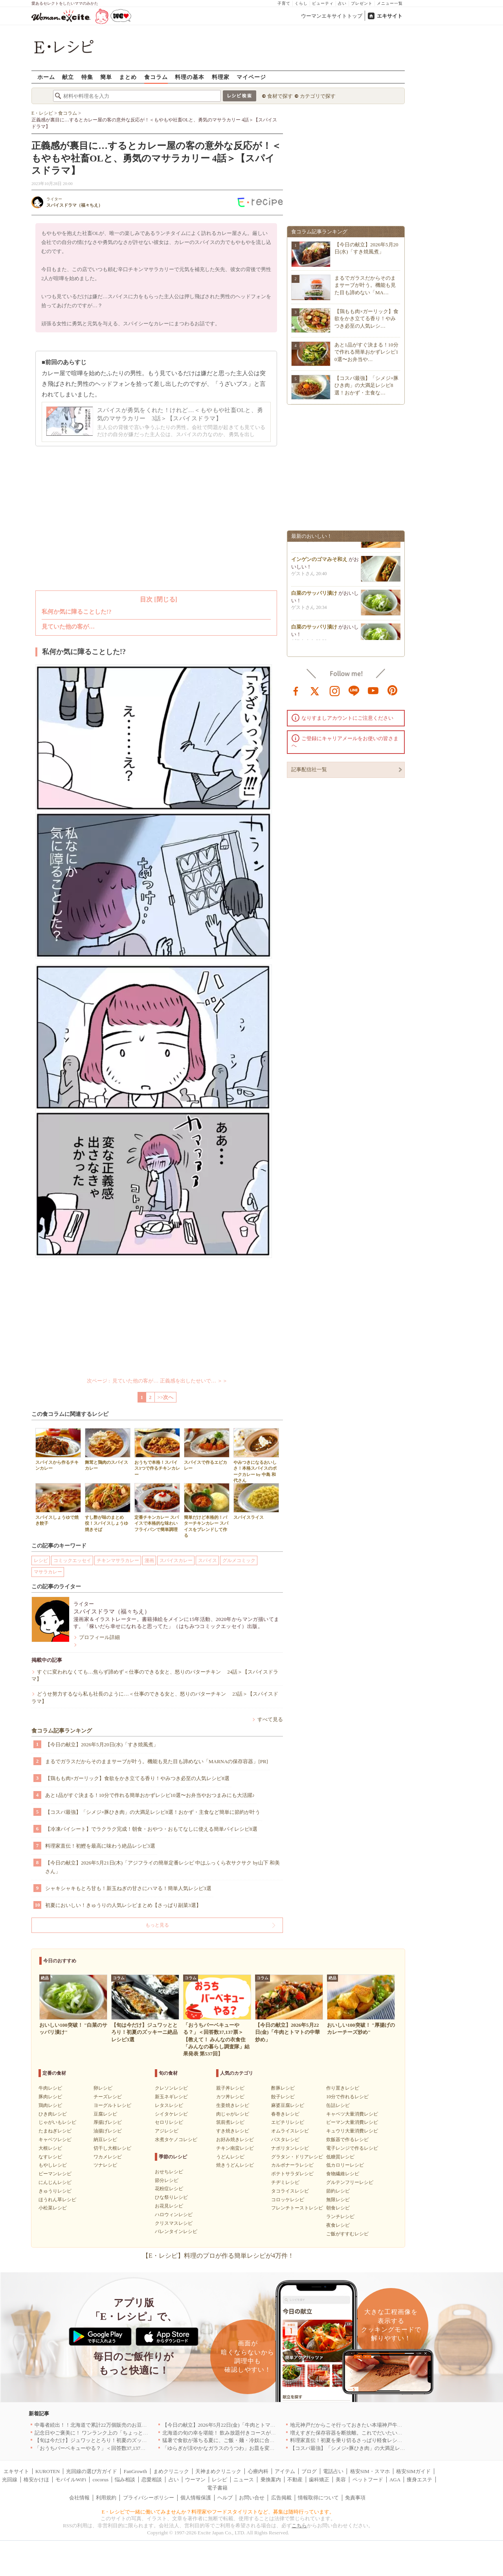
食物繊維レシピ (342, 2173)
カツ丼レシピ (230, 2096)
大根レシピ (50, 2148)
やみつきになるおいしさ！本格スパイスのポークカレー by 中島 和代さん (256, 1455)
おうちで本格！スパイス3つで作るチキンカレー (157, 1452)
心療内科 (258, 2471)
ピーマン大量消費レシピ (352, 2122)
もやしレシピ (53, 2165)
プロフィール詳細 (99, 1637)
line (354, 690)
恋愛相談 (151, 2479)
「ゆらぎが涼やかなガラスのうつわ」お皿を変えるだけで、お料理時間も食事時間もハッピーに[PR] (277, 2448)
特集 (87, 77)
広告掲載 (281, 2498)
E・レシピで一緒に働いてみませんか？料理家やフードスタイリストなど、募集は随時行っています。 (218, 2512)
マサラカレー (48, 1572)
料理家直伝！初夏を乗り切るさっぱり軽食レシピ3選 (350, 2440)
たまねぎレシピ (55, 2131)
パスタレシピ (285, 2139)
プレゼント (362, 3)
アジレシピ (166, 2131)
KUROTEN (47, 2471)
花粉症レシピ (169, 2188)
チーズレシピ (108, 2096)
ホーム (46, 77)
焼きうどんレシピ (235, 2165)
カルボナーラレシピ (292, 2165)
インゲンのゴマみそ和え (319, 568)
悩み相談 (125, 2479)
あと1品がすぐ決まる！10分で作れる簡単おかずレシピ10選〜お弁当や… (366, 352)
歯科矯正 (319, 2479)
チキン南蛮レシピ (235, 2148)
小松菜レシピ (53, 2208)
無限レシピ (338, 2199)
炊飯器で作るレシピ (347, 2139)
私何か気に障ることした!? (77, 612)
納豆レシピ (105, 2139)
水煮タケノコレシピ (176, 2139)
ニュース (243, 2479)
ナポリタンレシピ (290, 2148)
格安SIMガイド (413, 2471)
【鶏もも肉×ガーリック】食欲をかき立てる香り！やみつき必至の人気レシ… (366, 318)
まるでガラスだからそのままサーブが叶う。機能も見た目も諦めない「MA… (365, 285)
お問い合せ (251, 2498)
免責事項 (355, 2498)
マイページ (251, 77)
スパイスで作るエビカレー (206, 1449)
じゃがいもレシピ (57, 2122)
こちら (299, 2525)
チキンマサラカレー (118, 1560)
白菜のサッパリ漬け (314, 602)
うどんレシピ (230, 2157)
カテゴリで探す (318, 96)
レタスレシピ (169, 2105)
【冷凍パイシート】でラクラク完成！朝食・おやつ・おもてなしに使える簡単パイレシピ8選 (151, 1829)
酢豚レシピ (283, 2088)
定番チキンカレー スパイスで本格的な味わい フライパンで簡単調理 (157, 1507)
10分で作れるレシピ (347, 2096)
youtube (373, 690)
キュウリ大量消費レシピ (352, 2131)
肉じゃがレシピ (232, 2114)
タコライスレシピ (290, 2191)
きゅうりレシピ (55, 2191)
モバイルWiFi (70, 2479)
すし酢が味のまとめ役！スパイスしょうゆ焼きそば (107, 1507)
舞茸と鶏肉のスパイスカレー (107, 1449)
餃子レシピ (283, 2096)
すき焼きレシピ (232, 2131)
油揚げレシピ (108, 2131)
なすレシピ (50, 2157)
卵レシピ (103, 2088)
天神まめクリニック (218, 2471)
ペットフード (367, 2479)
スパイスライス (256, 1501)
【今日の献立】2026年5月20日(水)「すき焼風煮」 (101, 1744)
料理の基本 (189, 77)
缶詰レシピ (338, 2105)
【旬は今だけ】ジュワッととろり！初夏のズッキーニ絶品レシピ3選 (113, 2440)
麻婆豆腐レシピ (287, 2105)
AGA (394, 2479)
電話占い (333, 2471)
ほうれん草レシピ (57, 2199)
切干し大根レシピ (112, 2148)
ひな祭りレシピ (171, 2197)
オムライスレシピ (290, 2131)
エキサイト (389, 16)
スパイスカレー (176, 1560)
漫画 (149, 1560)
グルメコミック (238, 1560)
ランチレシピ (340, 2216)
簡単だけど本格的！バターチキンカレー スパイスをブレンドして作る (206, 1510)
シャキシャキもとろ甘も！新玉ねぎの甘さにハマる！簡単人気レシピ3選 (128, 1888)
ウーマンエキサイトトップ (331, 16)
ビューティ (323, 3)
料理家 (220, 77)
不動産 (295, 2479)
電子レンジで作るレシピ (352, 2148)
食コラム (156, 77)
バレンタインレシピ (176, 2231)
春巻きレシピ (285, 2114)
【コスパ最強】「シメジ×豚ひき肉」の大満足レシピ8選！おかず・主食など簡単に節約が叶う (152, 1812)
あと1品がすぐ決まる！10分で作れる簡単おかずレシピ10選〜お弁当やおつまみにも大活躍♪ (150, 1795)
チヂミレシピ (285, 2182)
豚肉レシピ (50, 2096)
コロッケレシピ (287, 2199)
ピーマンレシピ (55, 2173)
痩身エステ (419, 2479)
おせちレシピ (169, 2171)
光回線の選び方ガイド (91, 2471)
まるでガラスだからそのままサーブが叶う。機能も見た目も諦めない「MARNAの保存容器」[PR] (156, 1761)
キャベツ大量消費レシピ (352, 2114)
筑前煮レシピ (230, 2122)
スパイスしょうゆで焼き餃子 (58, 1504)
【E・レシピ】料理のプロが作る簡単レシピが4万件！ (218, 2255)
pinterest (392, 690)
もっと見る (157, 1925)
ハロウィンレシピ (174, 2214)
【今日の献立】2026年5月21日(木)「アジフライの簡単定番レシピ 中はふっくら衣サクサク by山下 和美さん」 (162, 1867)
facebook (296, 690)
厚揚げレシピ (108, 2122)
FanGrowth (135, 2471)
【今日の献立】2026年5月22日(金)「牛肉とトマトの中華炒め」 (234, 2425)
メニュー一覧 (390, 3)
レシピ (41, 1560)
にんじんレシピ (55, 2182)
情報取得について (318, 2498)
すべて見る (270, 1719)
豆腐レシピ (105, 2114)
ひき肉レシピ (53, 2114)
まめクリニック (171, 2471)
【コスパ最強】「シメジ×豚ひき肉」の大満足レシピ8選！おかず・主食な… (366, 385)
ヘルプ (225, 2498)
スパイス (207, 1560)
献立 (68, 77)
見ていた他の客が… (68, 626)
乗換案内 (271, 2479)
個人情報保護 (195, 2498)
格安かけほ (36, 2479)
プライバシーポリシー (148, 2498)
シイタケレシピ (171, 2114)
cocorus (100, 2479)
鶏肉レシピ (50, 2105)
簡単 (106, 77)
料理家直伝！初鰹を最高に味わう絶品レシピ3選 (100, 1846)
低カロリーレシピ (345, 2165)
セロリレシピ (169, 2122)
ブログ (309, 2471)
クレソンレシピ (171, 2088)
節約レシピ (338, 2191)
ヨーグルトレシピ (112, 2105)
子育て (283, 3)
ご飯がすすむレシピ (347, 2234)
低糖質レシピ (340, 2157)
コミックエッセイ (72, 1560)
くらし (301, 3)
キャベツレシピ (55, 2139)
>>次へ (166, 1397)
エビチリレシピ (287, 2122)
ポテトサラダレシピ (292, 2173)
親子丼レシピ (230, 2088)
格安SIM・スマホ (370, 2471)
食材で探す (280, 96)
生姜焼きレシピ (232, 2105)
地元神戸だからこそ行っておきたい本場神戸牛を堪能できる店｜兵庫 (369, 2425)
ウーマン (195, 2479)
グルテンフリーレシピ (349, 2182)
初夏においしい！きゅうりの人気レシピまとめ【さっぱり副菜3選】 (123, 1905)
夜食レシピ (338, 2225)
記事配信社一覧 (309, 769)
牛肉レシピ (50, 2088)
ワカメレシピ (108, 2157)
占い (342, 3)
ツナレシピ (105, 2165)
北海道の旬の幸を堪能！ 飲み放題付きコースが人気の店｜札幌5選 (238, 2433)
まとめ (128, 77)
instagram (335, 690)
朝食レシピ (338, 2208)
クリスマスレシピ (174, 2223)
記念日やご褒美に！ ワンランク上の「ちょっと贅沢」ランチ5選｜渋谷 (116, 2433)
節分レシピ (166, 2180)
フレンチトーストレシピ (297, 2208)
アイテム (285, 2471)
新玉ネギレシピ (171, 2096)
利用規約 (106, 2498)
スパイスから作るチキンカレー (58, 1449)
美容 (341, 2479)
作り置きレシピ (342, 2088)
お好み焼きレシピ (235, 2139)
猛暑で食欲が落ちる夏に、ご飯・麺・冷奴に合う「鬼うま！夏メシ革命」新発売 (254, 2440)
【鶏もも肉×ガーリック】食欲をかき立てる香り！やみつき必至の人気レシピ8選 (137, 1778)
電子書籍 (217, 2488)
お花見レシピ (169, 2206)
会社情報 (79, 2498)
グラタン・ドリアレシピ (297, 2157)
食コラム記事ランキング (61, 1731)
